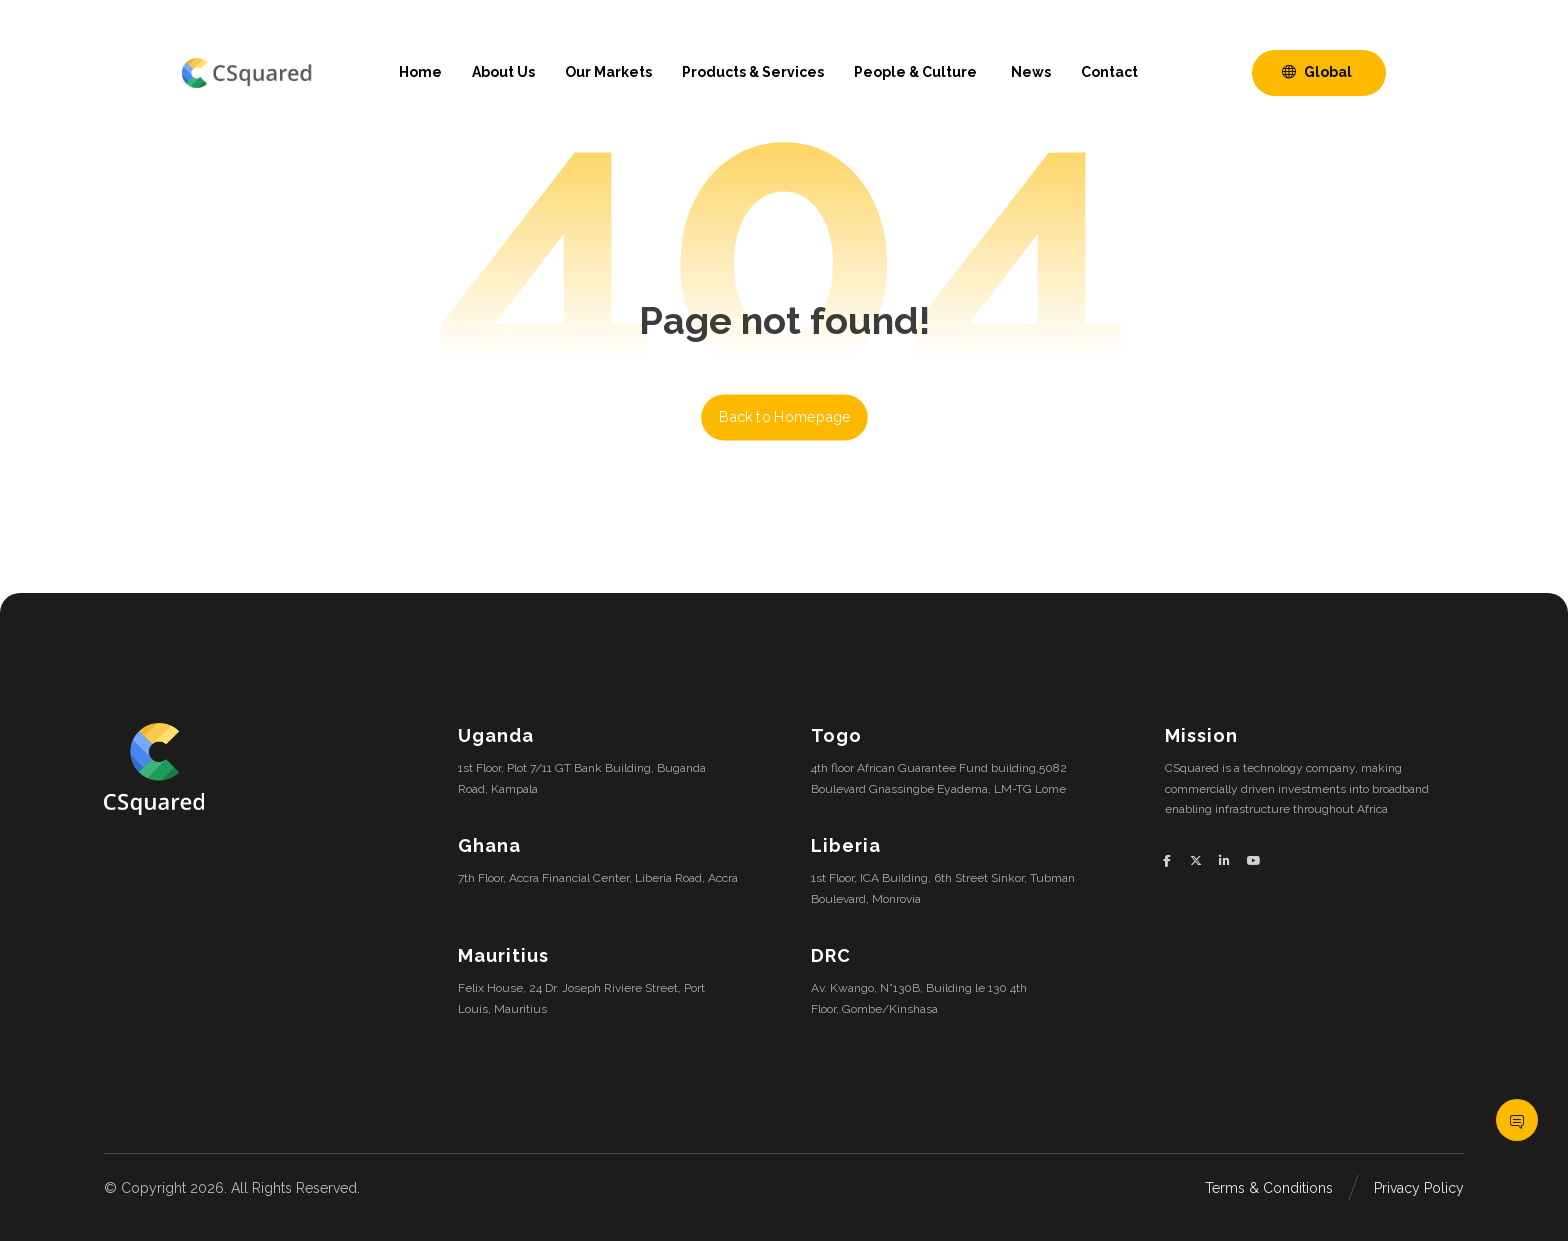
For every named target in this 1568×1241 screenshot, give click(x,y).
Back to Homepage (784, 417)
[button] (1174, 861)
